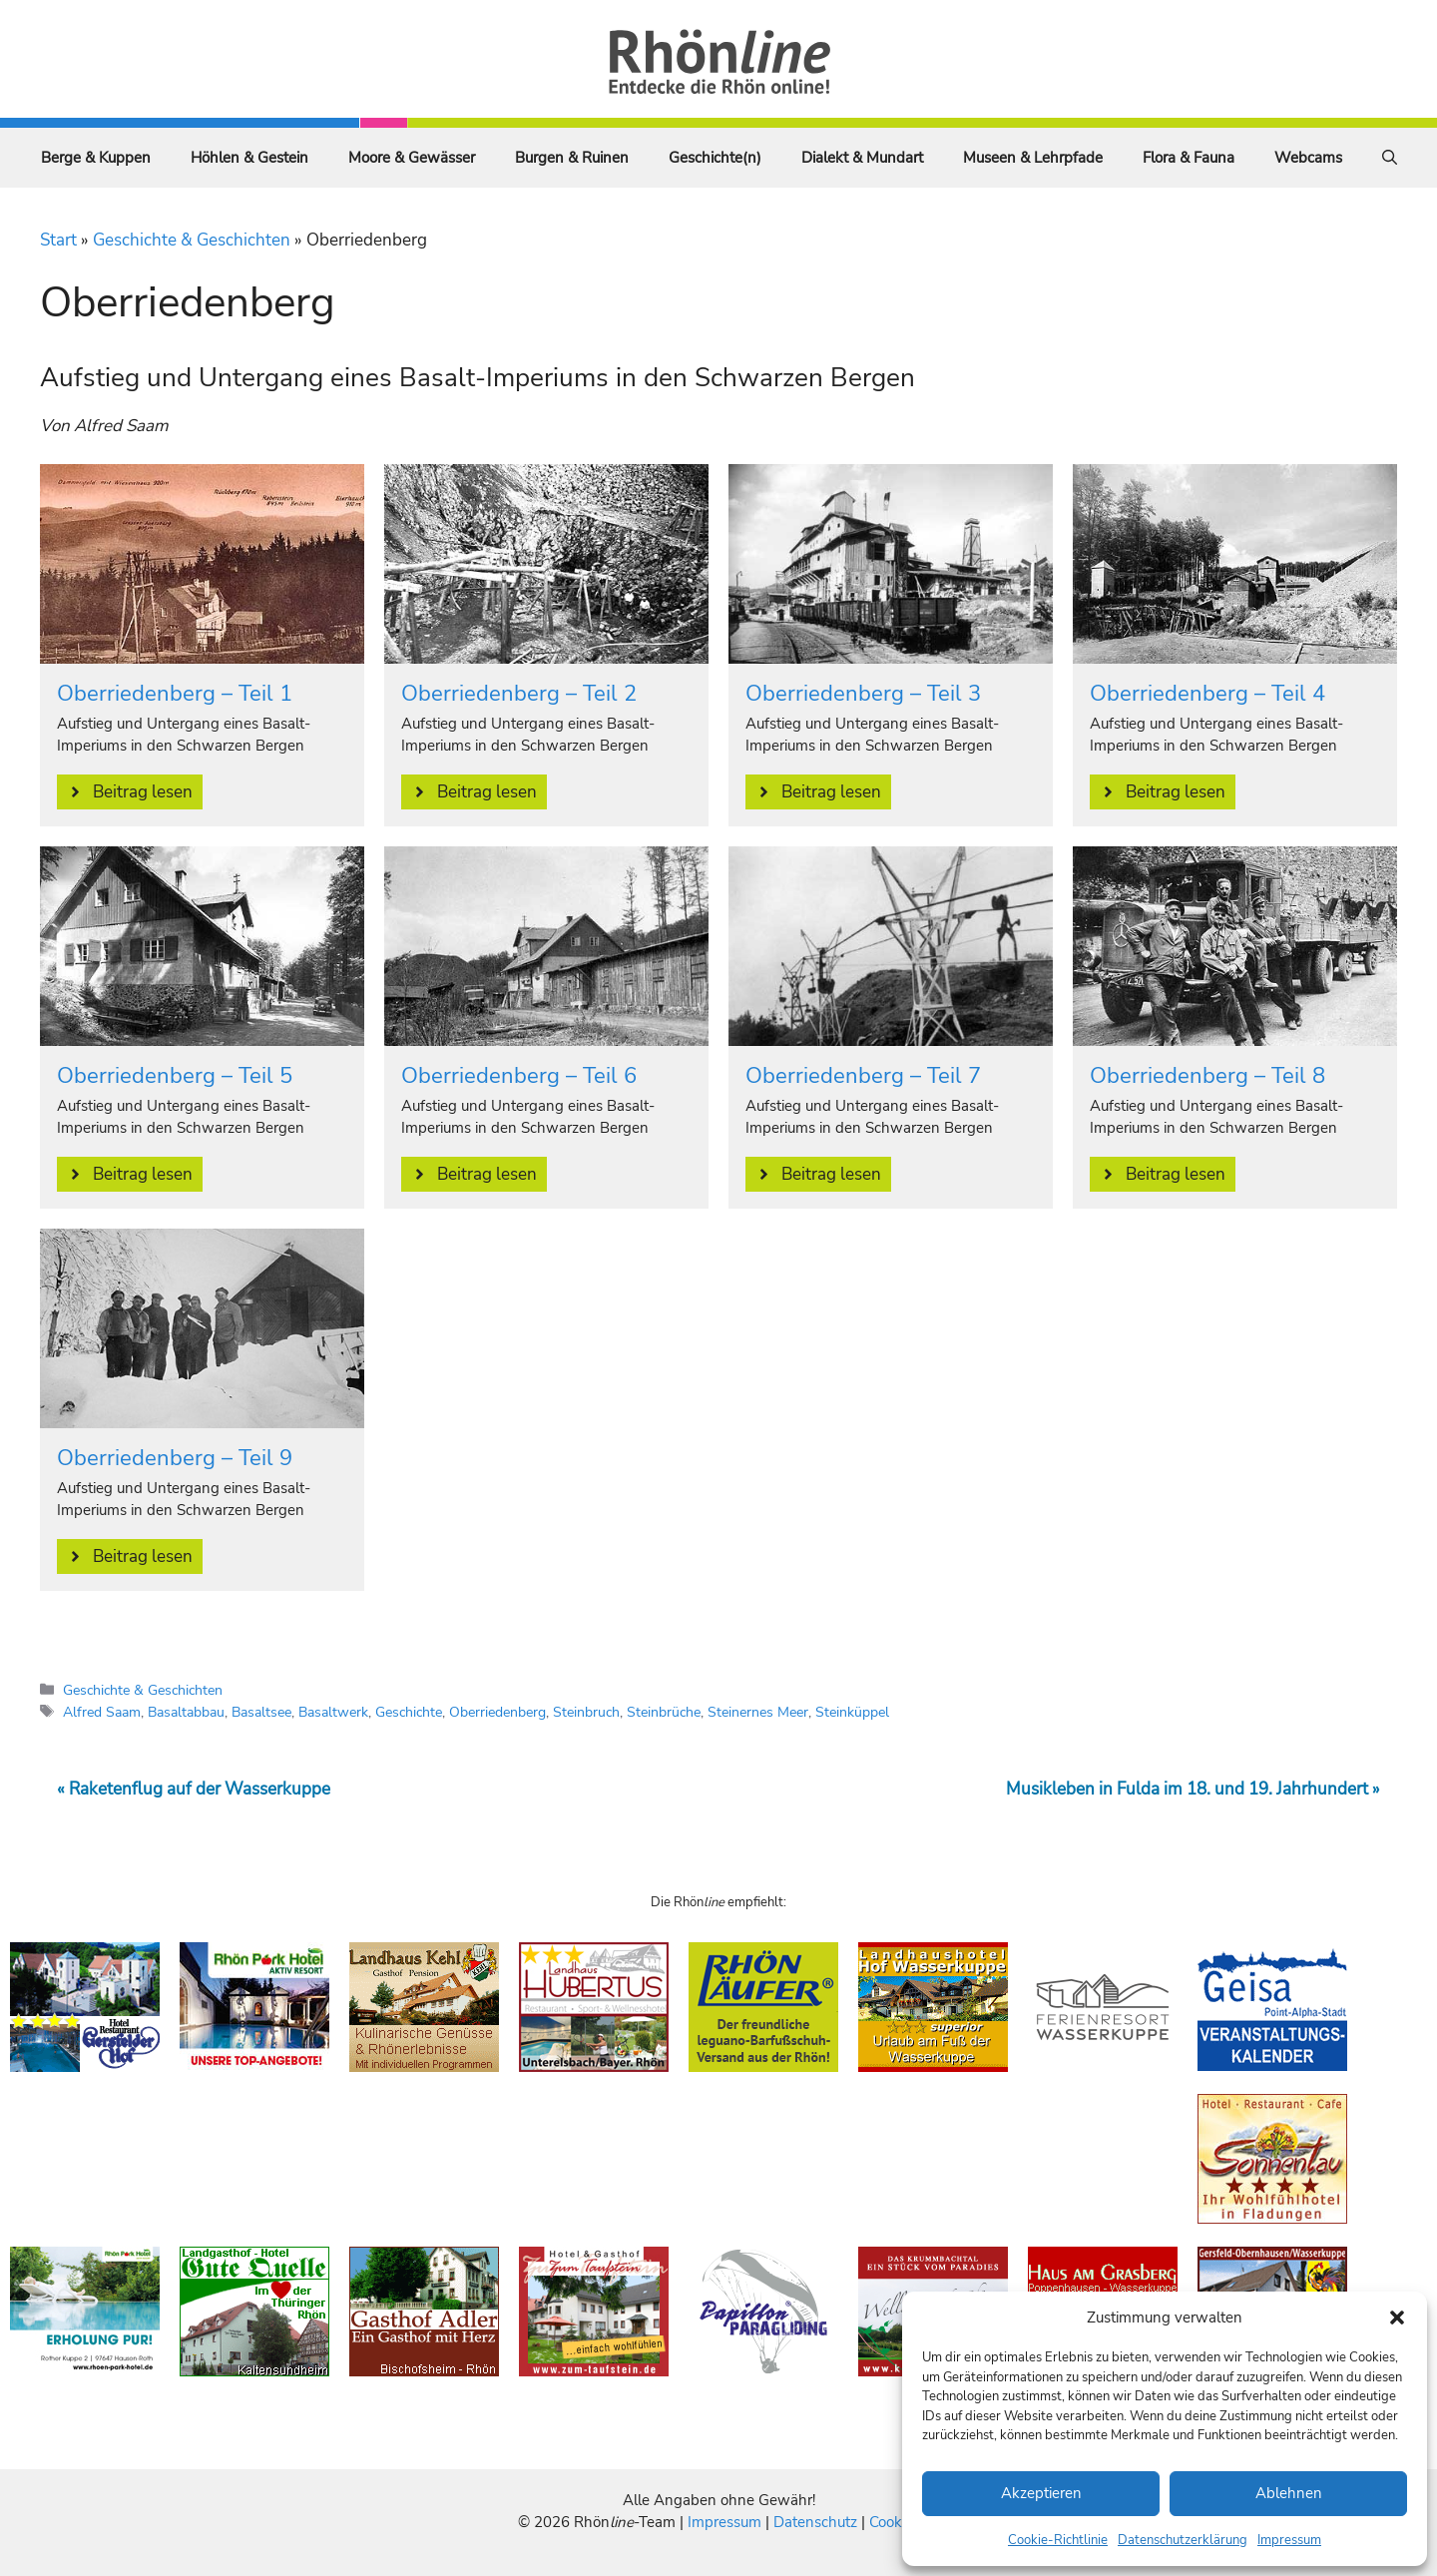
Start (58, 240)
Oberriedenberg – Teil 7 (863, 1076)
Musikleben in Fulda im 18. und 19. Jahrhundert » (1193, 1789)
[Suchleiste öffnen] (1389, 158)
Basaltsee (261, 1712)
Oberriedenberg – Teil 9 (174, 1458)
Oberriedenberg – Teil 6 (519, 1076)
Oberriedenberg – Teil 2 (519, 694)
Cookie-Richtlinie (1058, 2540)
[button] (1397, 2317)
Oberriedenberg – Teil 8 (1207, 1076)
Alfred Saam (102, 1712)
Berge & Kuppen (96, 158)
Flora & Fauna (1188, 158)
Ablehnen (1288, 2493)
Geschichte (408, 1712)
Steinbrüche (664, 1712)
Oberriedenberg (497, 1712)
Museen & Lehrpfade (1033, 158)
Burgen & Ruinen (572, 158)
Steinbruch (586, 1712)
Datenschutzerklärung (1182, 2540)
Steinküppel (852, 1712)
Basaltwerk (333, 1712)
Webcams (1308, 158)
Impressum (1289, 2540)
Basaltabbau (186, 1712)
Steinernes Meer (758, 1712)
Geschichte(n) (715, 158)
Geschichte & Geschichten (191, 240)
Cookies (894, 2522)
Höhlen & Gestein (249, 158)
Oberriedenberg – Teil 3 (863, 694)
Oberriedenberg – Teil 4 (1207, 694)
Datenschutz (815, 2522)
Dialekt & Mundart (862, 158)
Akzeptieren (1041, 2493)
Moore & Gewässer (411, 158)
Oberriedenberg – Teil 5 (174, 1076)
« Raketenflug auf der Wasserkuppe (193, 1789)
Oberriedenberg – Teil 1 (174, 694)
